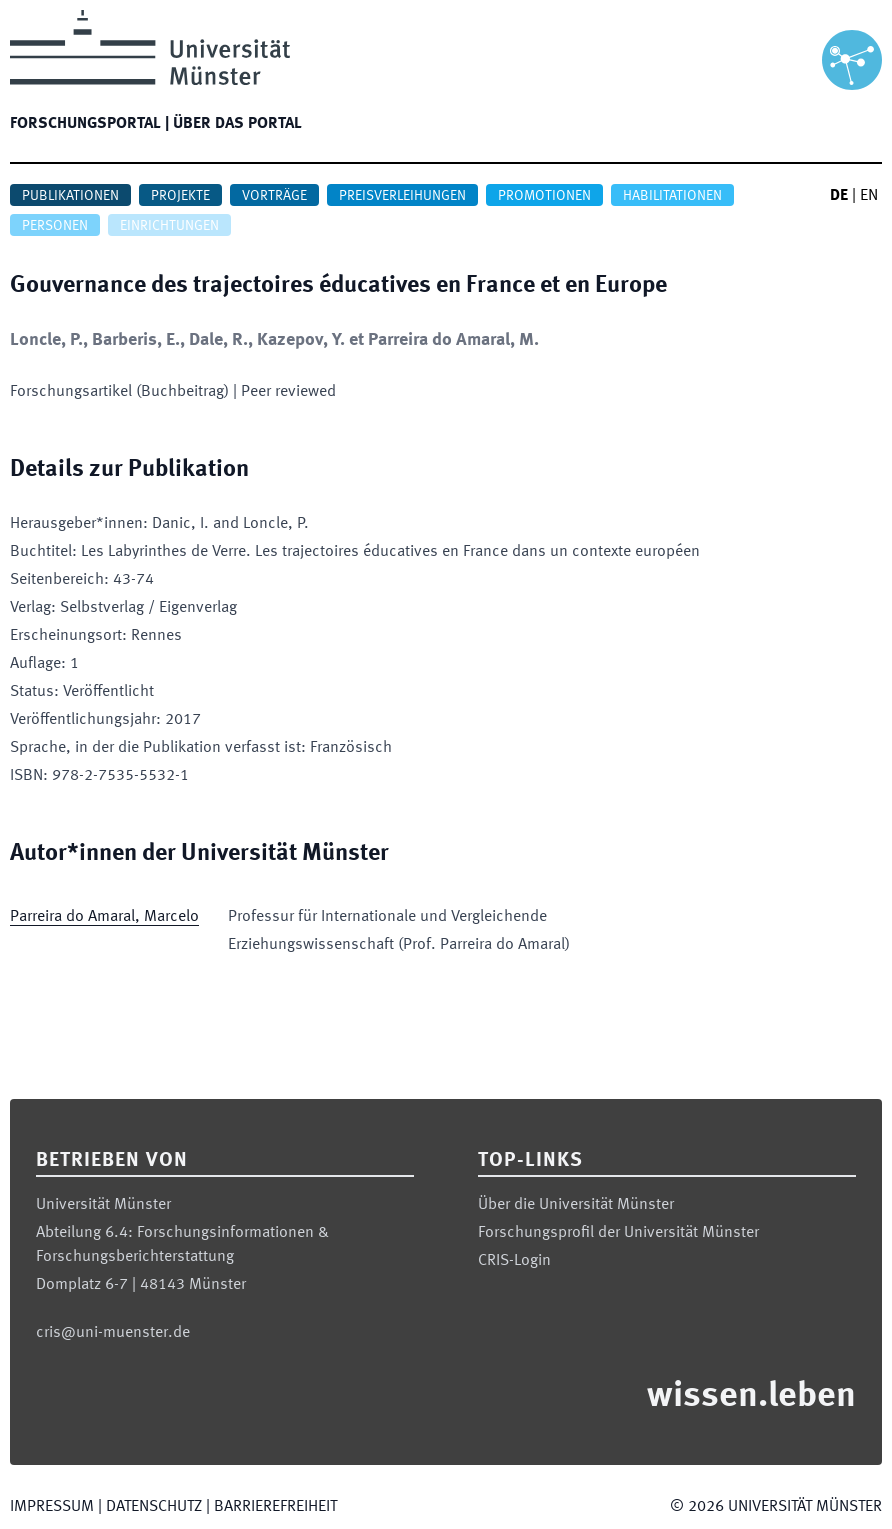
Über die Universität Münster (576, 1205)
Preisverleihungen (402, 196)
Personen (55, 226)
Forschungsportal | (89, 124)
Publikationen (70, 196)
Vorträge (274, 196)
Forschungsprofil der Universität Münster (618, 1233)
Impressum (52, 1507)
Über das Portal (237, 124)
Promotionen (544, 196)
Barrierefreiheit (275, 1507)
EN (869, 196)
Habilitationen (672, 196)
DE (839, 196)
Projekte (180, 196)
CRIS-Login (514, 1261)
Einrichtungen (169, 226)
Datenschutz (154, 1507)
